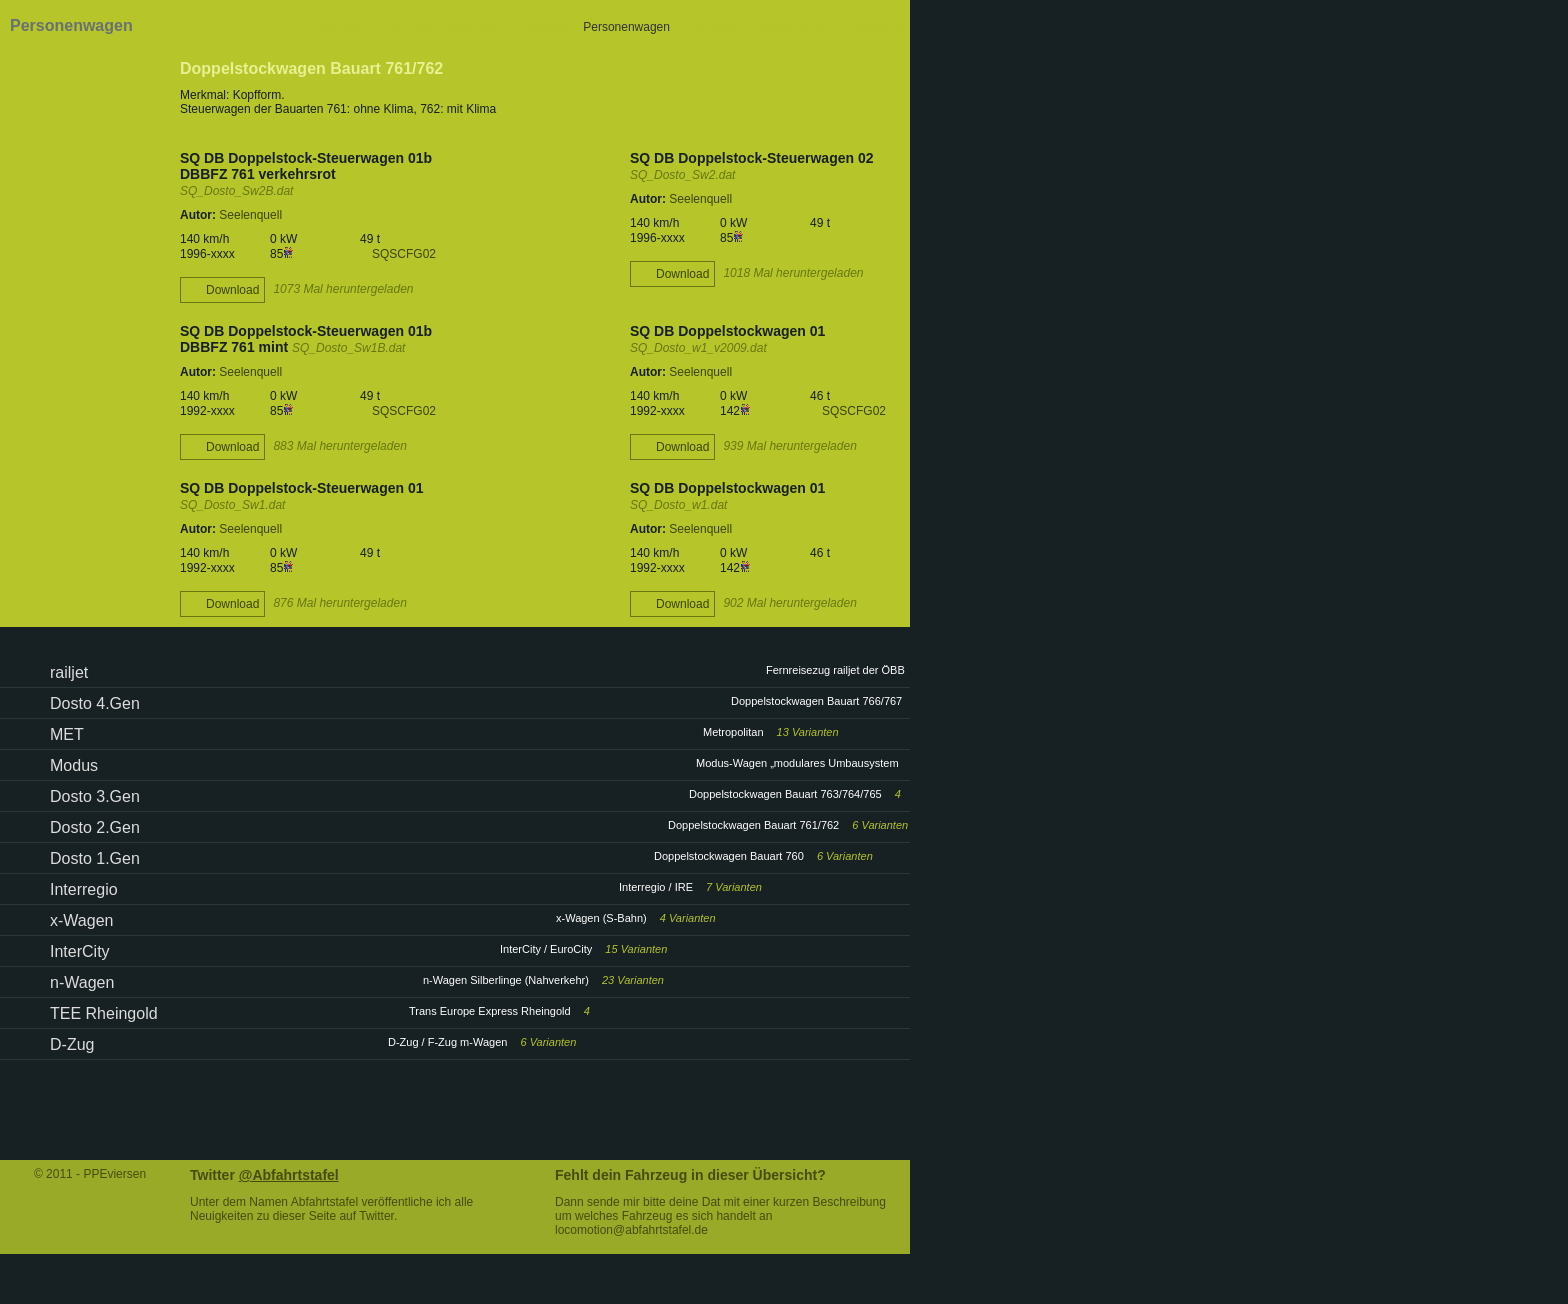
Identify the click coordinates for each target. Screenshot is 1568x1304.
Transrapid (876, 27)
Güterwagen (712, 27)
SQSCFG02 (404, 254)
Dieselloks (473, 27)
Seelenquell (250, 215)
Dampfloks (339, 27)
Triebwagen (542, 27)
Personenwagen (626, 27)
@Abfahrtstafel (289, 1175)
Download (232, 290)
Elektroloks (407, 27)
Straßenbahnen (796, 27)
